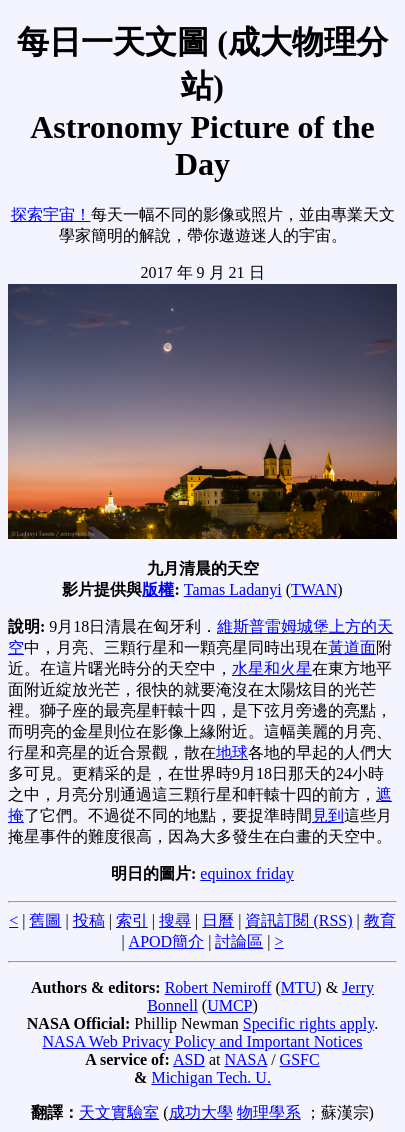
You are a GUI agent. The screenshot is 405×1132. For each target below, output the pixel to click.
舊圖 (45, 920)
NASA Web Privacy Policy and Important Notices (202, 1041)
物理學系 (269, 1112)
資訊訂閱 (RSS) (298, 920)
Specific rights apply (308, 1023)
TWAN (314, 589)
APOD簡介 (167, 941)
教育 (380, 920)
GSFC (300, 1059)
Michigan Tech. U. (210, 1077)
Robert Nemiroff (218, 987)
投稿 (89, 920)
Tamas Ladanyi (233, 589)
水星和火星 (272, 668)
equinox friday (247, 873)
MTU (299, 987)
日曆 (218, 920)
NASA (245, 1059)
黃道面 (352, 647)
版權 (158, 589)
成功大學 (201, 1112)
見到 (328, 815)
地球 (232, 752)
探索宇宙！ (51, 214)
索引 (132, 920)
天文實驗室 (119, 1112)
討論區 (239, 941)
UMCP (229, 1005)
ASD (189, 1059)
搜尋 (175, 920)
